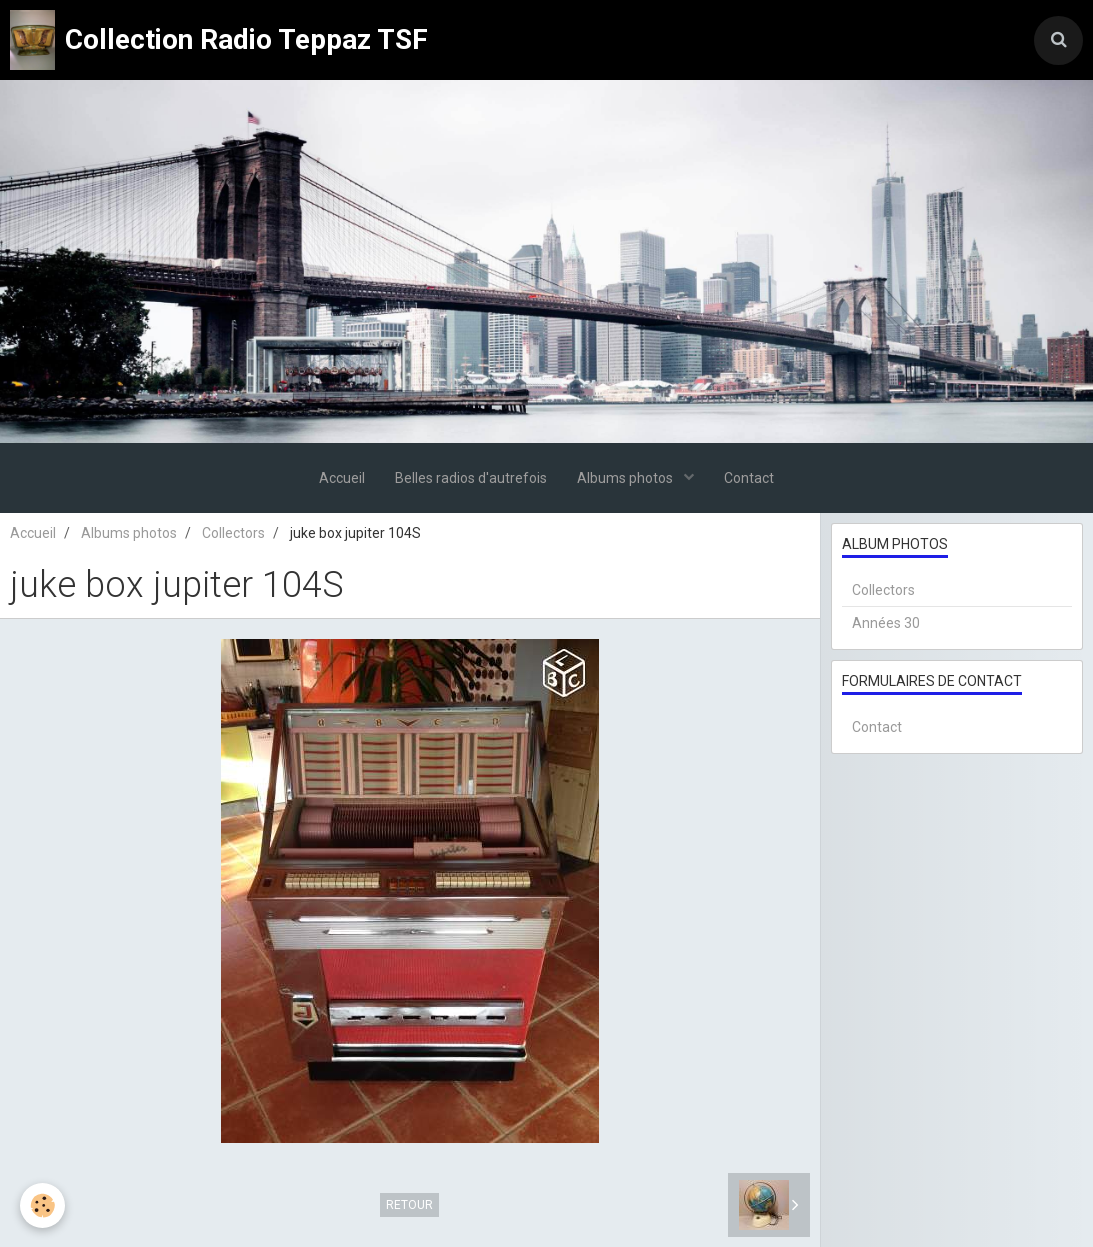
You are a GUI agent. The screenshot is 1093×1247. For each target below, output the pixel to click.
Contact (749, 478)
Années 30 (886, 623)
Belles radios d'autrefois (471, 478)
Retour (409, 1205)
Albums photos (626, 478)
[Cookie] (42, 1205)
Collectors (233, 533)
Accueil (342, 478)
